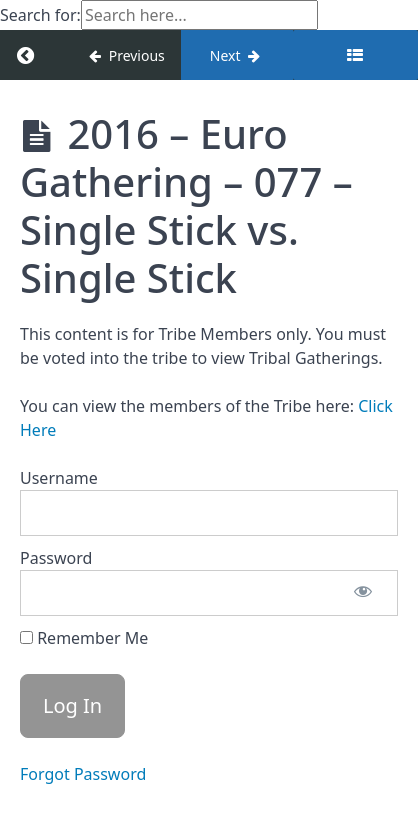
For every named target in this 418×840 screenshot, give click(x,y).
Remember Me (84, 638)
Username (59, 478)
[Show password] (363, 593)
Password (56, 558)
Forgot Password (83, 774)
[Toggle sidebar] (355, 55)
